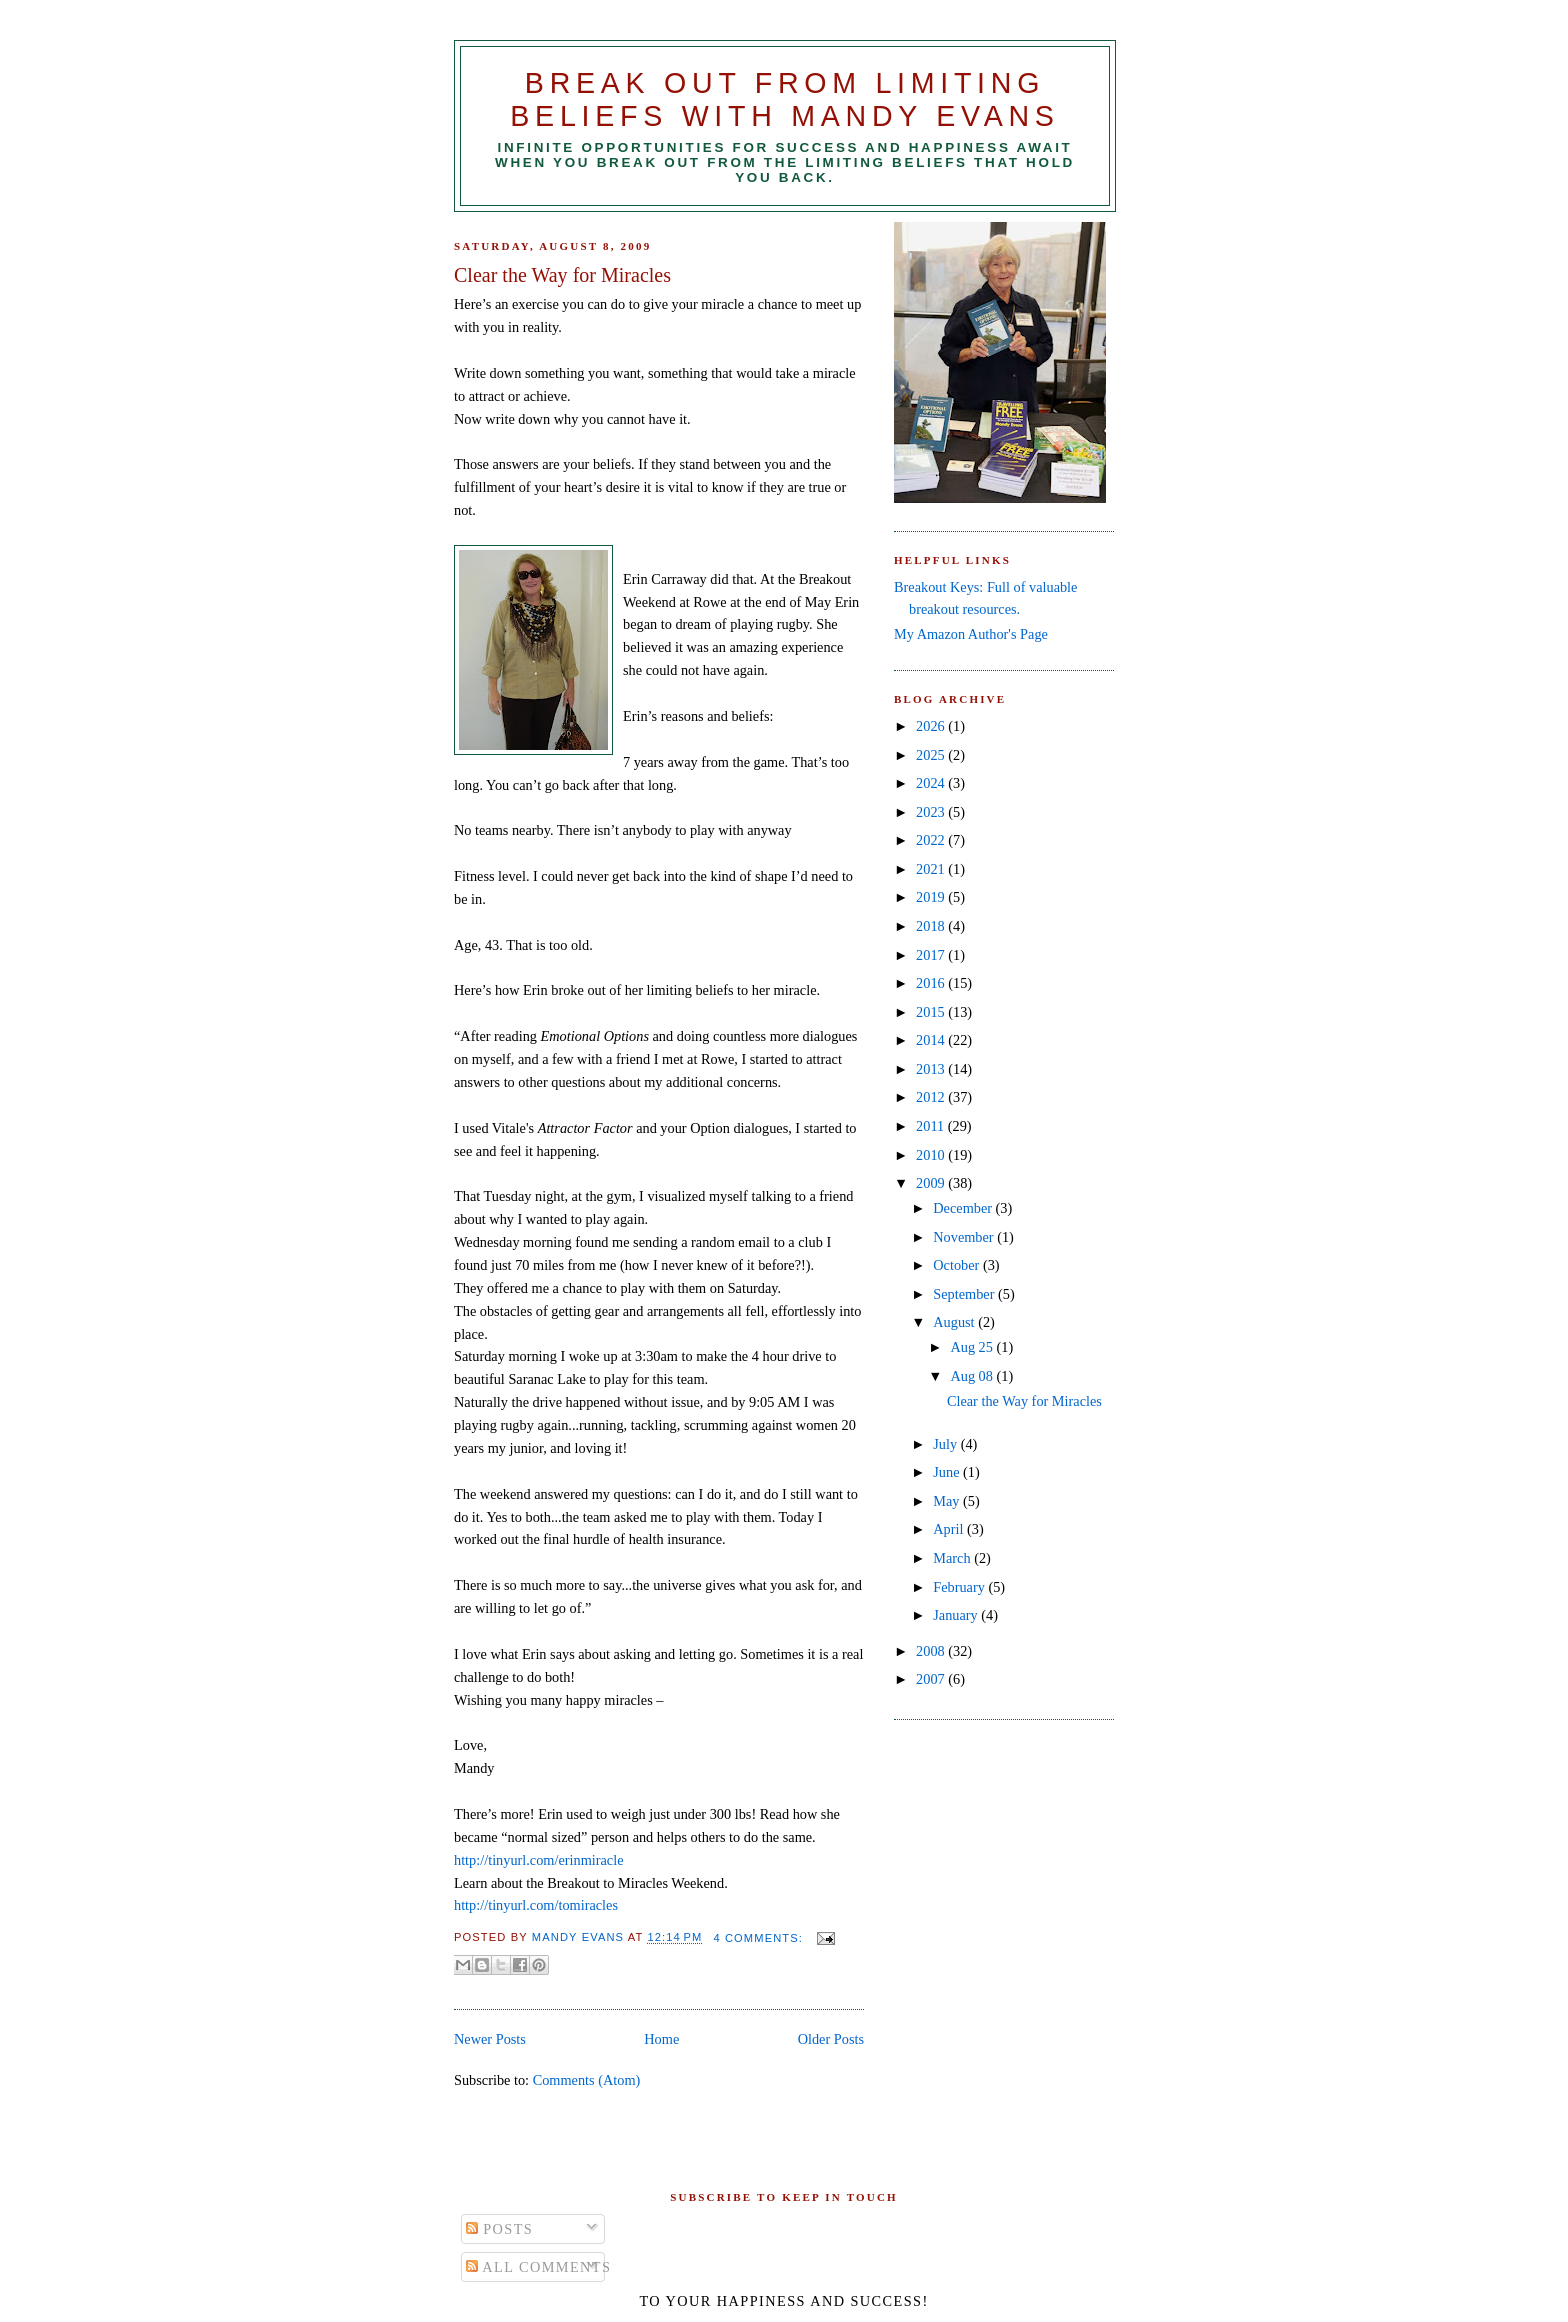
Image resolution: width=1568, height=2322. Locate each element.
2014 (932, 1040)
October (958, 1265)
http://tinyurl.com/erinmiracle (539, 1860)
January (957, 1615)
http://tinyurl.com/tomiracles (536, 1905)
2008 (932, 1651)
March (953, 1558)
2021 (932, 869)
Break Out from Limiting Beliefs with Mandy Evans (784, 99)
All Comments (538, 2267)
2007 (932, 1679)
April (950, 1529)
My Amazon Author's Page (971, 634)
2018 (932, 926)
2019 (932, 897)
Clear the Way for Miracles (562, 275)
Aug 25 (973, 1347)
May (948, 1501)
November (965, 1237)
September (965, 1294)
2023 (932, 812)
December (964, 1208)
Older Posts (831, 2039)
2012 (932, 1097)
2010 (932, 1155)
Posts (499, 2229)
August (955, 1322)
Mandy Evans (580, 1938)
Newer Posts (490, 2039)
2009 (932, 1183)
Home (661, 2039)
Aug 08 (973, 1376)
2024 (932, 783)
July (946, 1444)
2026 (932, 726)
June (948, 1472)
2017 (932, 955)
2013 (932, 1069)
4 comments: (760, 1938)
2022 (932, 840)
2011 (932, 1126)
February (960, 1587)
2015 (932, 1012)
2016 (932, 983)
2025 (932, 755)
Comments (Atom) (587, 2080)
